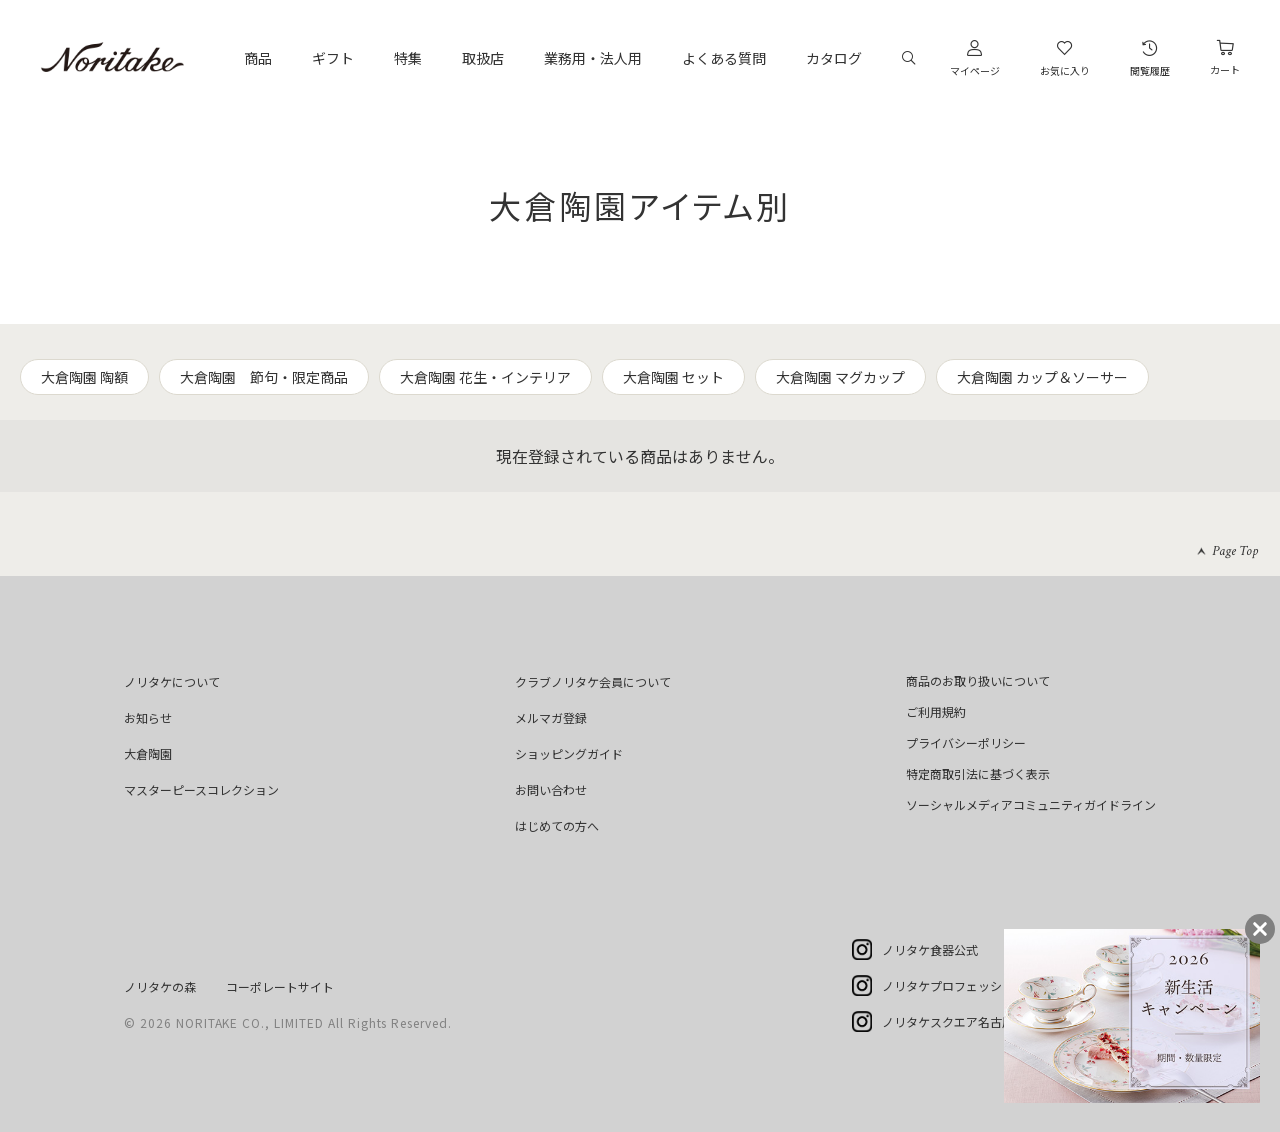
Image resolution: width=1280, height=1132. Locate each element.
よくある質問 (724, 58)
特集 (408, 58)
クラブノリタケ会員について (593, 681)
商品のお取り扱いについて (978, 680)
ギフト (333, 58)
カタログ (834, 58)
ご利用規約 (936, 711)
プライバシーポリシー (966, 742)
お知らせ (148, 717)
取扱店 (483, 58)
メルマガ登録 (551, 717)
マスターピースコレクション (201, 789)
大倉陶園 (148, 753)
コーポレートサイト (280, 986)
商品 (258, 58)
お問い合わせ (551, 789)
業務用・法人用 (593, 58)
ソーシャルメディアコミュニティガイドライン (1031, 804)
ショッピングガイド (569, 753)
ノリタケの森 (160, 986)
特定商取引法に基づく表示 (978, 773)
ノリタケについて (172, 681)
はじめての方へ (557, 825)
